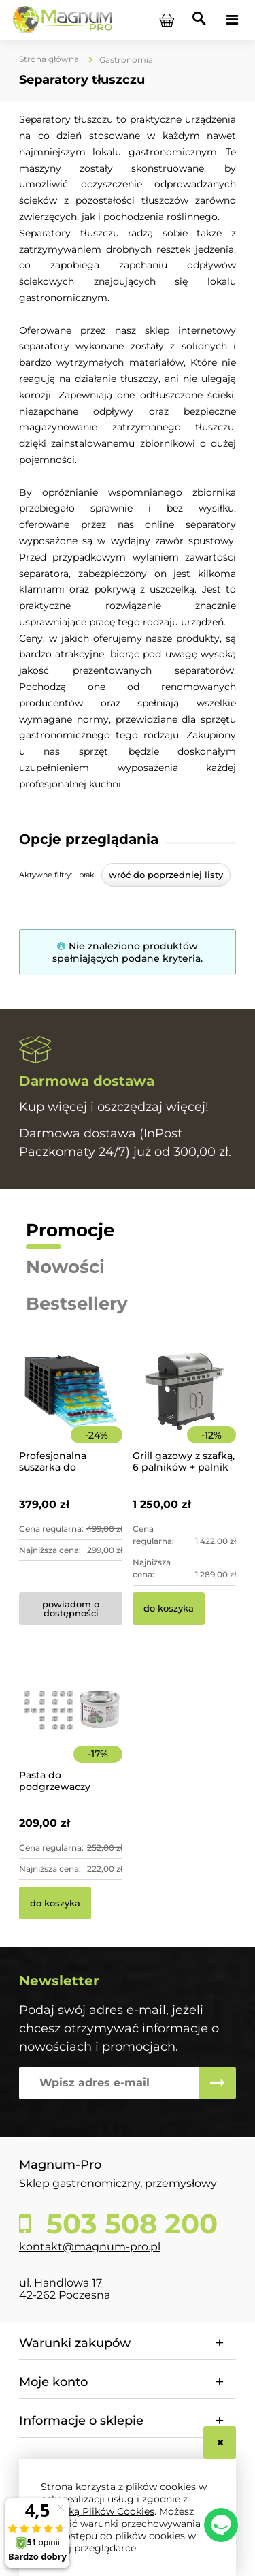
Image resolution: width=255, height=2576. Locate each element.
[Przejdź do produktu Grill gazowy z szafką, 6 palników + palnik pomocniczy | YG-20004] (184, 1410)
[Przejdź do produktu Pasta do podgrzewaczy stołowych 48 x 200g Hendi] (70, 1729)
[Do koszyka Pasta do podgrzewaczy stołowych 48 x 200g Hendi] (55, 1903)
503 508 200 (128, 2223)
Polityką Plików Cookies (97, 2511)
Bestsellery (77, 1304)
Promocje (70, 1230)
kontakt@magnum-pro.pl (89, 2246)
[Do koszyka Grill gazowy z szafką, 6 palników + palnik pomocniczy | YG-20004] (169, 1608)
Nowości (65, 1267)
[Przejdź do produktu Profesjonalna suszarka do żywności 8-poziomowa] (70, 1410)
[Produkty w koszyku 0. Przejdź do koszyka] (166, 19)
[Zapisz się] (217, 2083)
